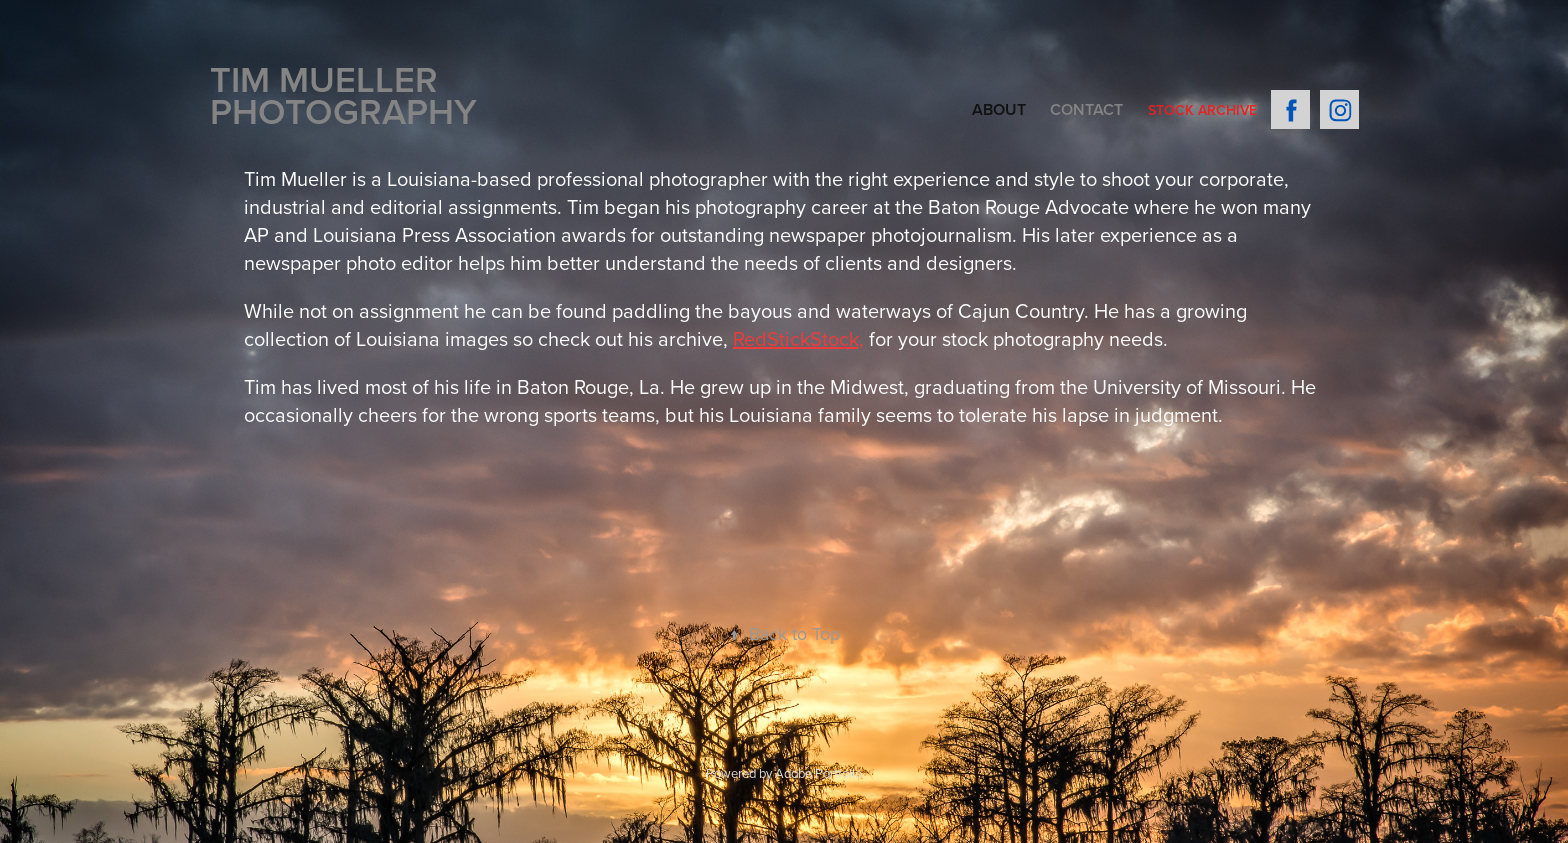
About (999, 109)
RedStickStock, (798, 338)
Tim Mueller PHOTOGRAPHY (343, 95)
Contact (1086, 109)
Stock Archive (1202, 110)
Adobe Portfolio (818, 773)
